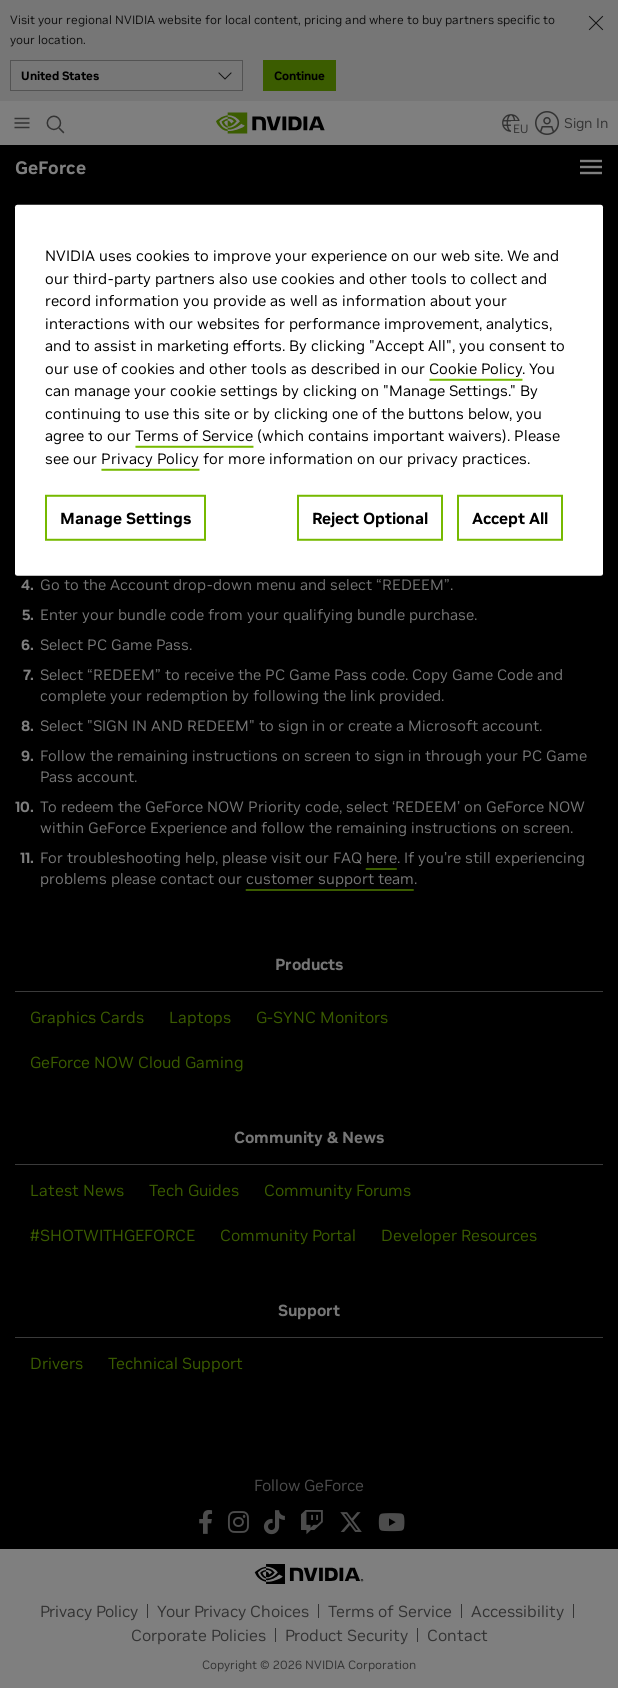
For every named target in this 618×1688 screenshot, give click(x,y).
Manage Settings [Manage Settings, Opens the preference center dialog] (125, 518)
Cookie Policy (475, 367)
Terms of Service (194, 435)
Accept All (510, 518)
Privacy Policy (150, 457)
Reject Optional (370, 518)
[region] (308, 390)
